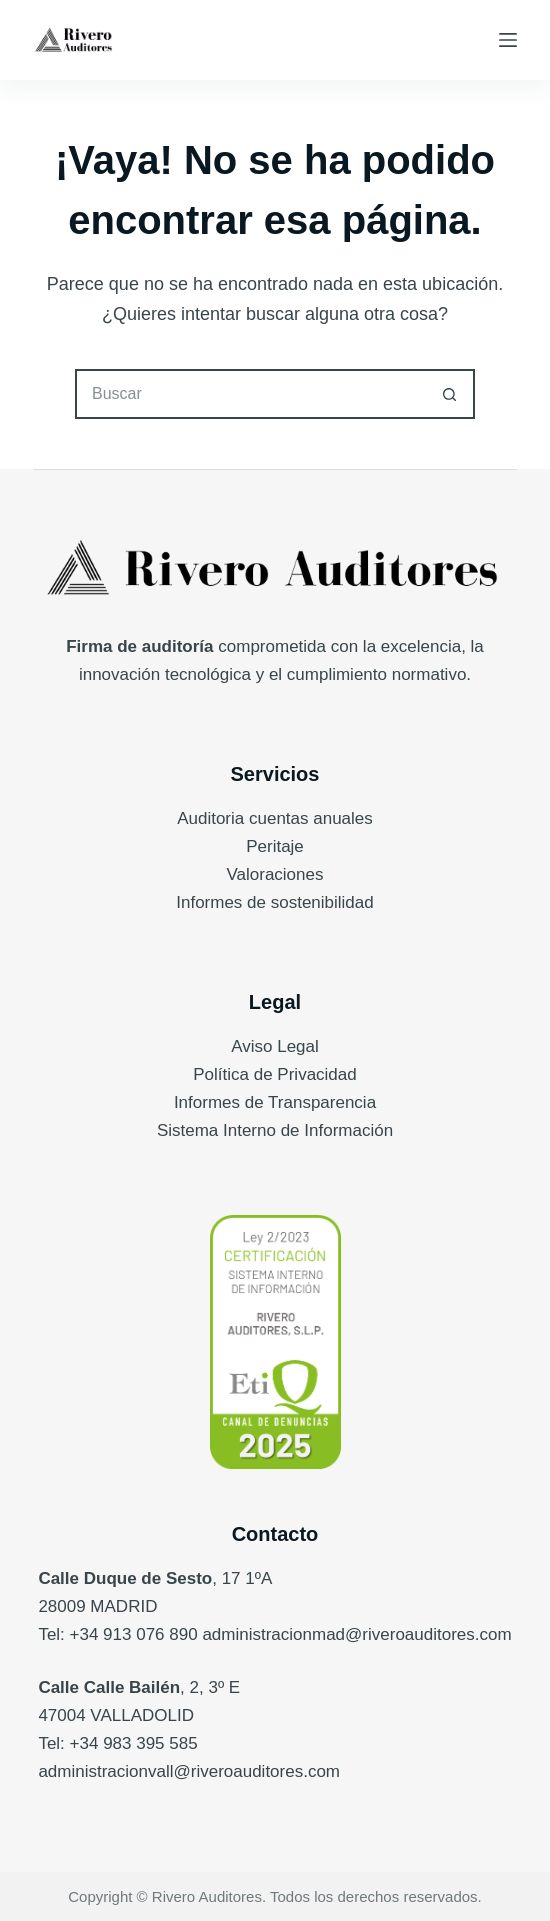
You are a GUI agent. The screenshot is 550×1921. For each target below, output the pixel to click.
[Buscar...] (250, 394)
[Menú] (508, 40)
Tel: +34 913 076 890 (117, 1634)
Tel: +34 (70, 1743)
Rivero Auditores (207, 1896)
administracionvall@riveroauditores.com (189, 1771)
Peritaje (275, 846)
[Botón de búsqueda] (450, 394)
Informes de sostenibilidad (275, 902)
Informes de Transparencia (275, 1102)
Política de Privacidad (274, 1074)
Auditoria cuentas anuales (275, 818)
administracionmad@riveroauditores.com (356, 1634)
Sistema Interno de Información (275, 1130)
